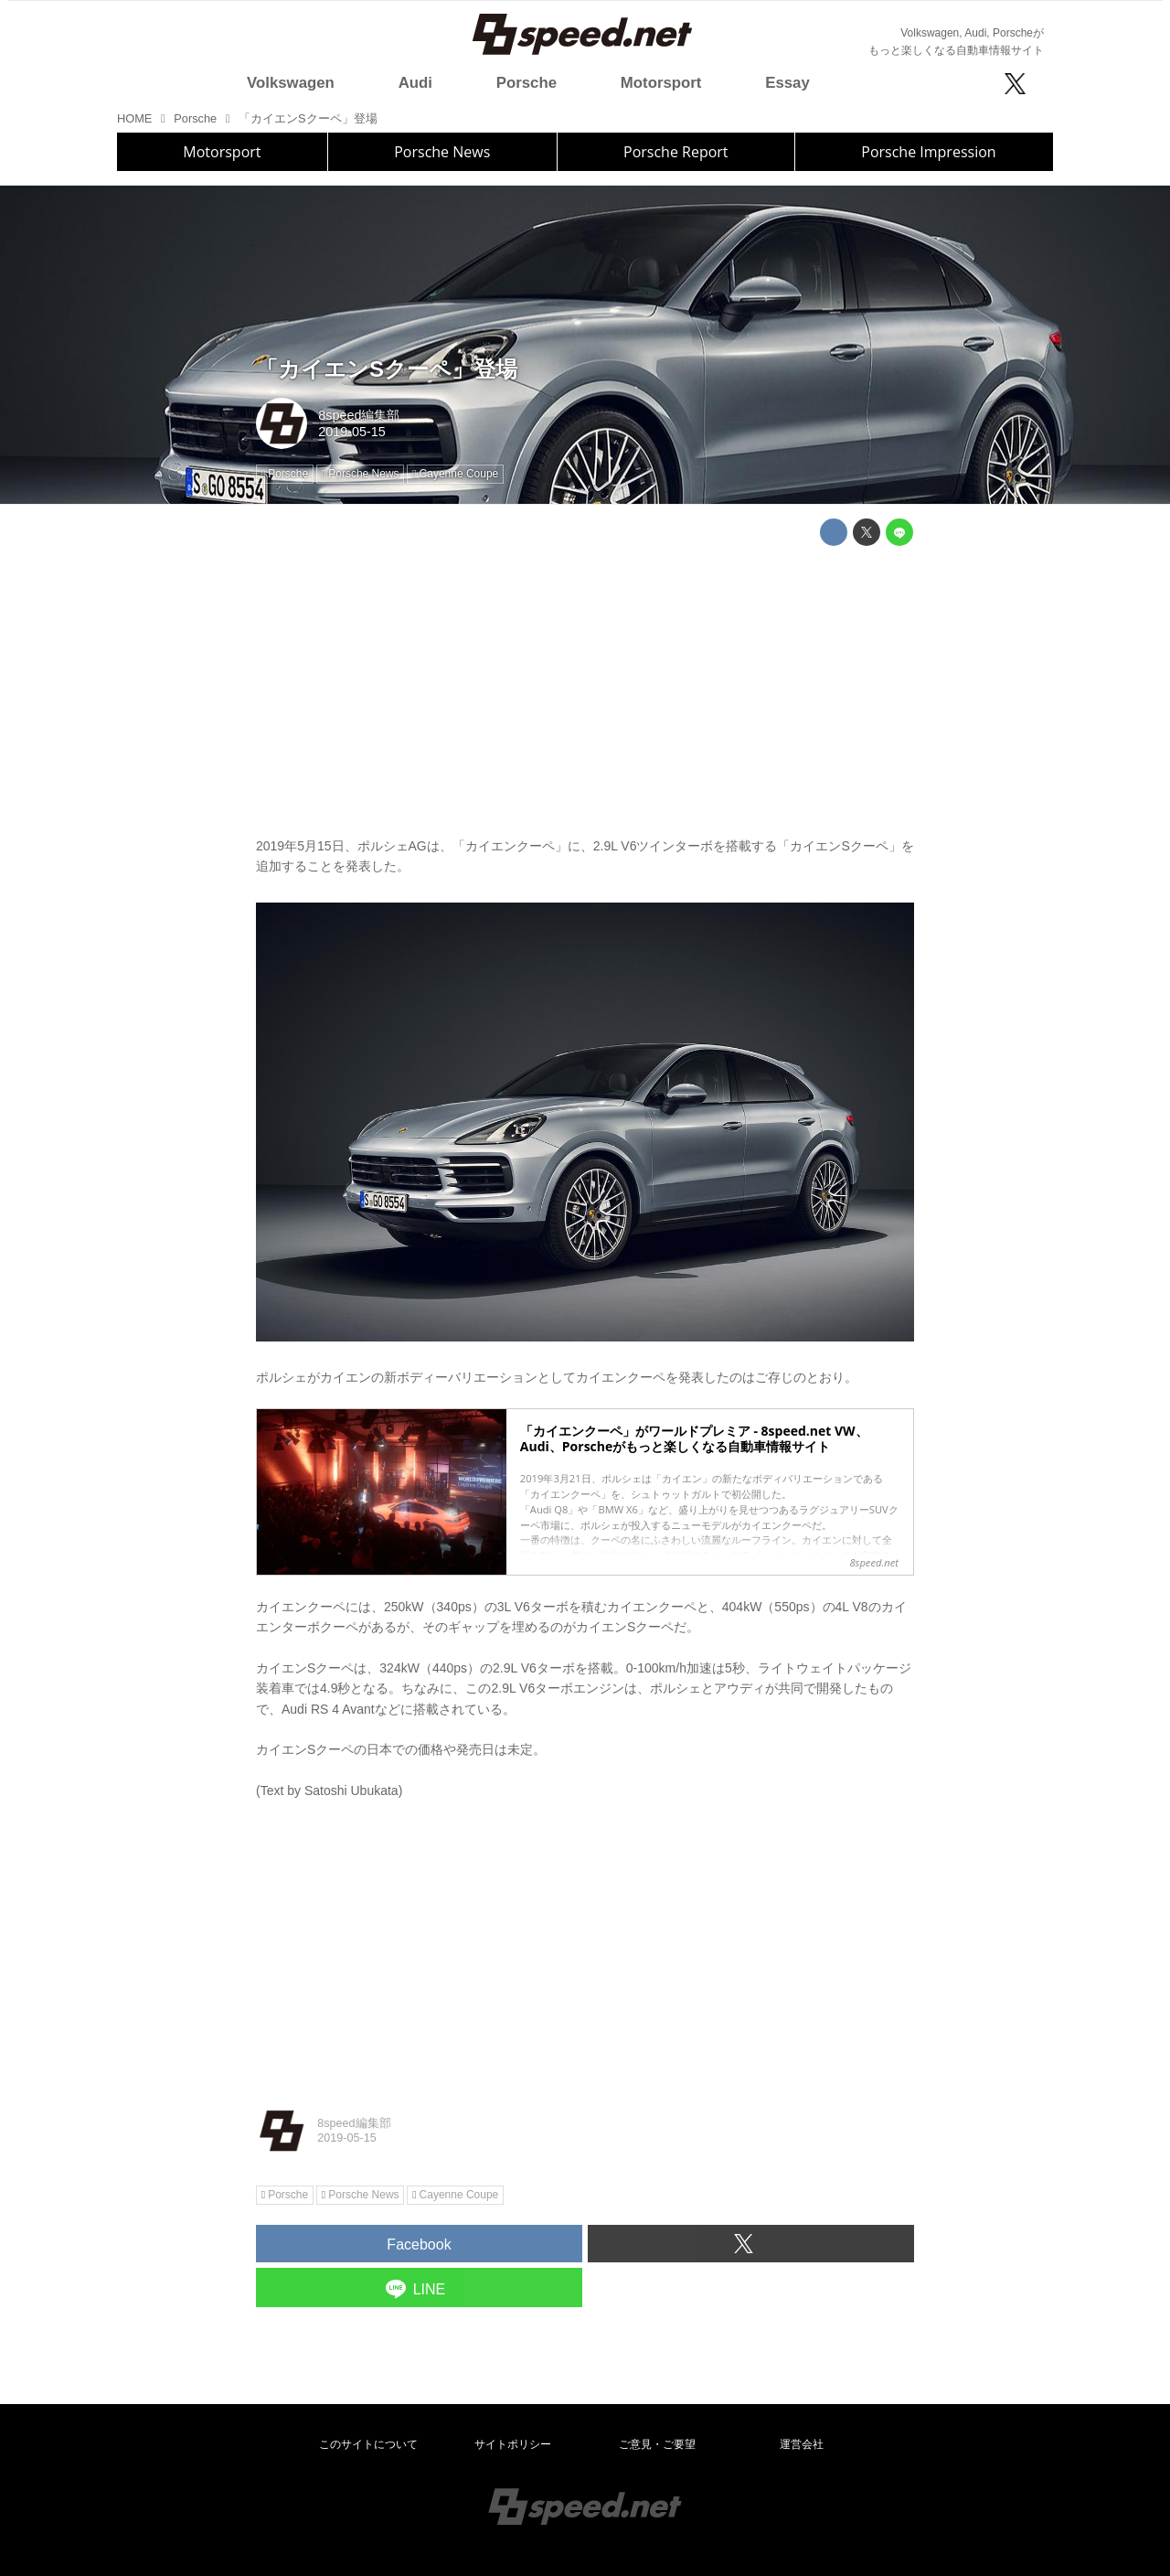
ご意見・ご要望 (657, 2444)
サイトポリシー (512, 2444)
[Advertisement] (585, 688)
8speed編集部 (358, 415)
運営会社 (802, 2444)
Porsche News (442, 152)
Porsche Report (676, 152)
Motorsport (222, 152)
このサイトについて (368, 2444)
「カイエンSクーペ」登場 (386, 369)
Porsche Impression (928, 152)
